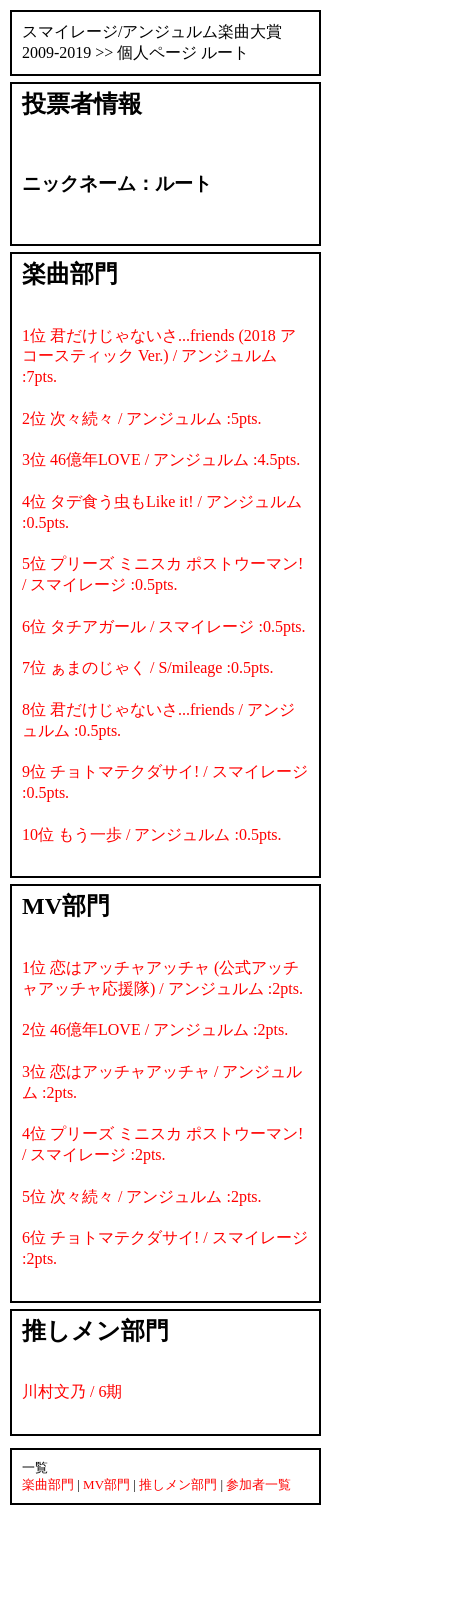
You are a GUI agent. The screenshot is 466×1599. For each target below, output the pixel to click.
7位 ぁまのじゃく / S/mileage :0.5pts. (148, 667)
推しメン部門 (178, 1484)
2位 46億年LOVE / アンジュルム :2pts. (155, 1029)
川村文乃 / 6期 (72, 1391)
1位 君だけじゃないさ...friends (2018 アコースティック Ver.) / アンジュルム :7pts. (159, 356)
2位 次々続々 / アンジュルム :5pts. (142, 418)
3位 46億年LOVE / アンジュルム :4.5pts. (161, 459)
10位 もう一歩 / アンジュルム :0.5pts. (152, 834)
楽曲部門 (48, 1484)
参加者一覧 (258, 1484)
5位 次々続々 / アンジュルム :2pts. (142, 1196)
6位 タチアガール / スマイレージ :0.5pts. (164, 626)
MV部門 (106, 1484)
